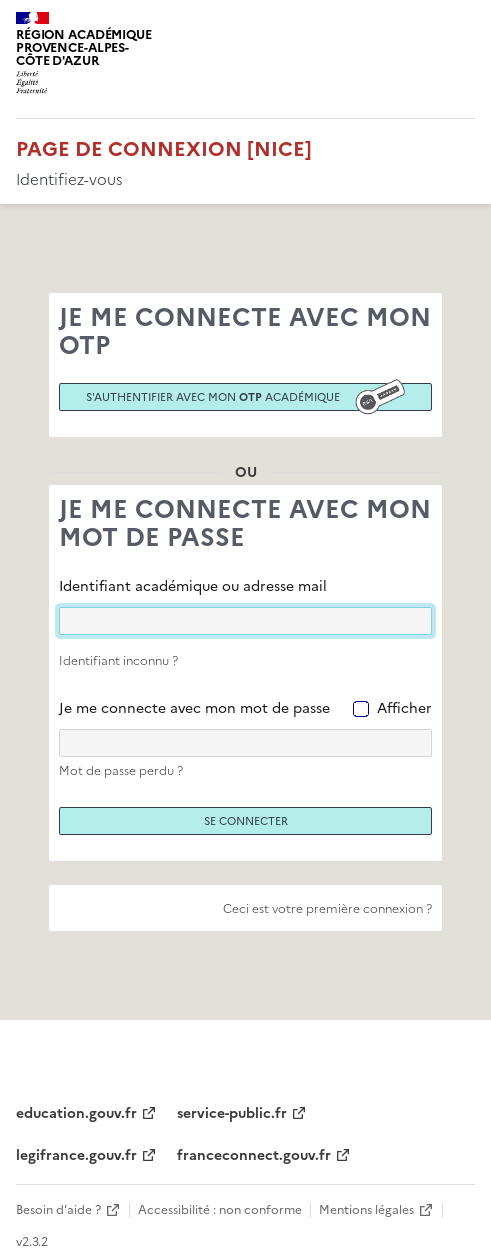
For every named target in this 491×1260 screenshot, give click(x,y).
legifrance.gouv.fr (76, 1155)
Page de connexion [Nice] (164, 149)
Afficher (404, 708)
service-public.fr (232, 1113)
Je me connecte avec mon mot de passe (194, 708)
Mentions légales (366, 1210)
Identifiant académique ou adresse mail (193, 586)
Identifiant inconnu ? (118, 661)
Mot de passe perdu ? (121, 771)
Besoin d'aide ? (58, 1210)
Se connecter (246, 821)
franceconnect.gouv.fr (254, 1155)
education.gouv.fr (76, 1113)
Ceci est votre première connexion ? (327, 909)
